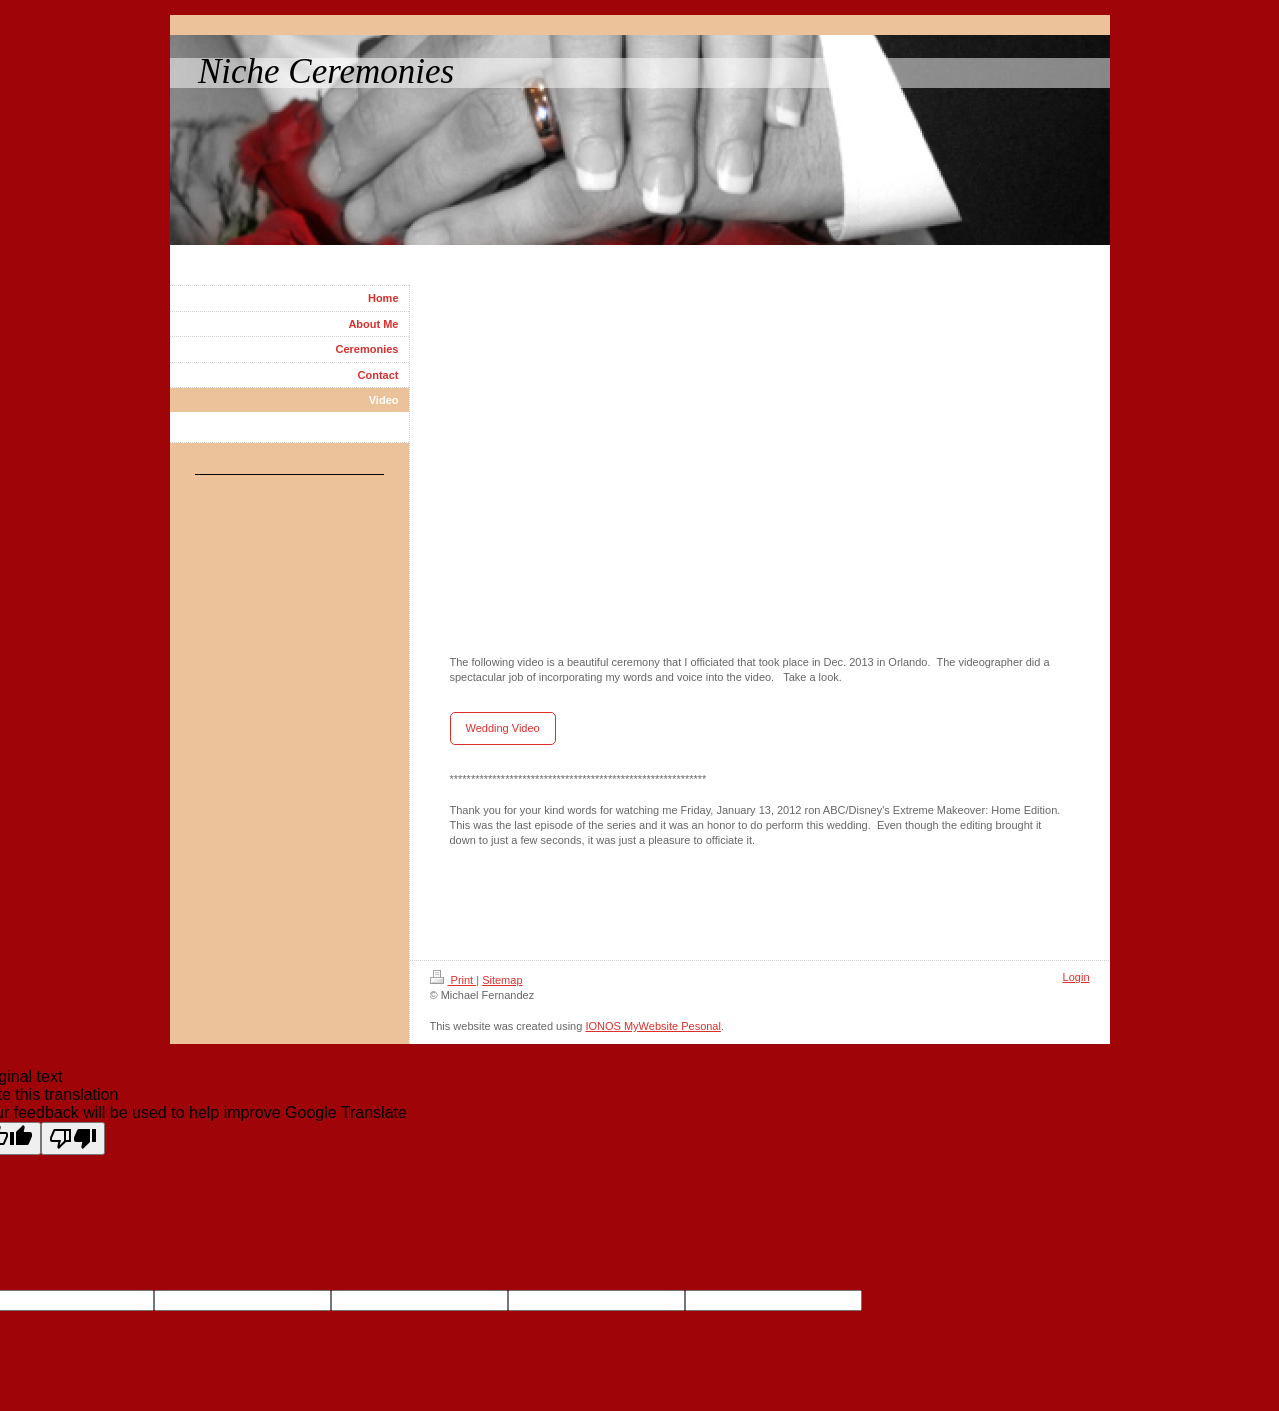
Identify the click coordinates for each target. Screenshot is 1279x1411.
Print (453, 980)
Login (1076, 977)
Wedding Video (503, 728)
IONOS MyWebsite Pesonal (653, 1026)
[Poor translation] (73, 1138)
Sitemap (502, 980)
